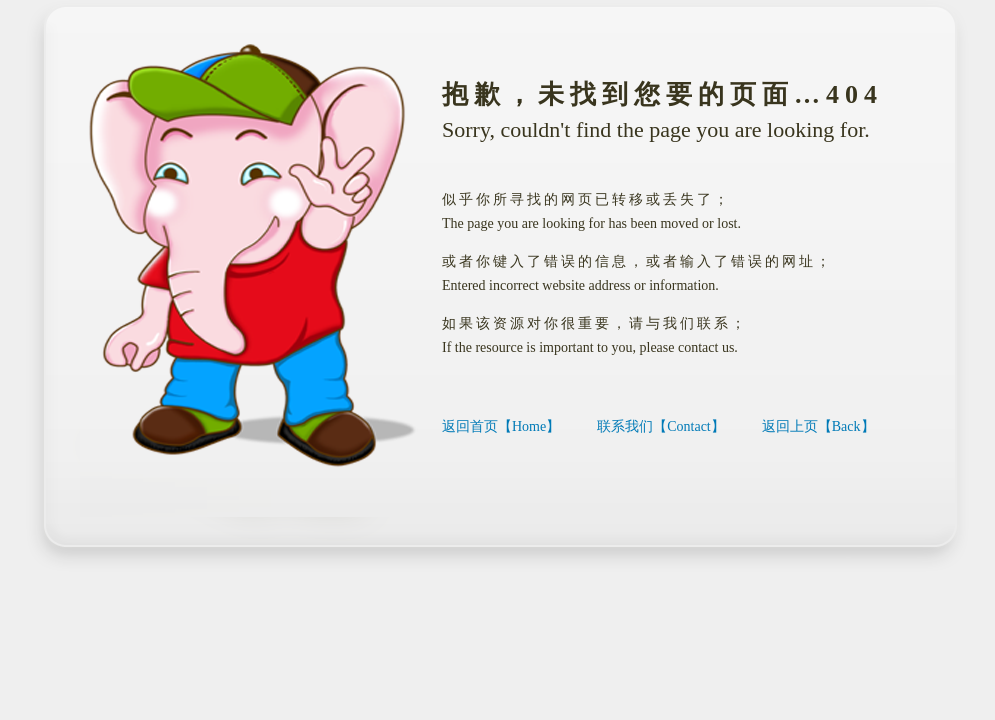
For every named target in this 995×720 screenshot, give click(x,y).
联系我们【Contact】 (661, 426)
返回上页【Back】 (818, 426)
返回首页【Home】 (501, 426)
